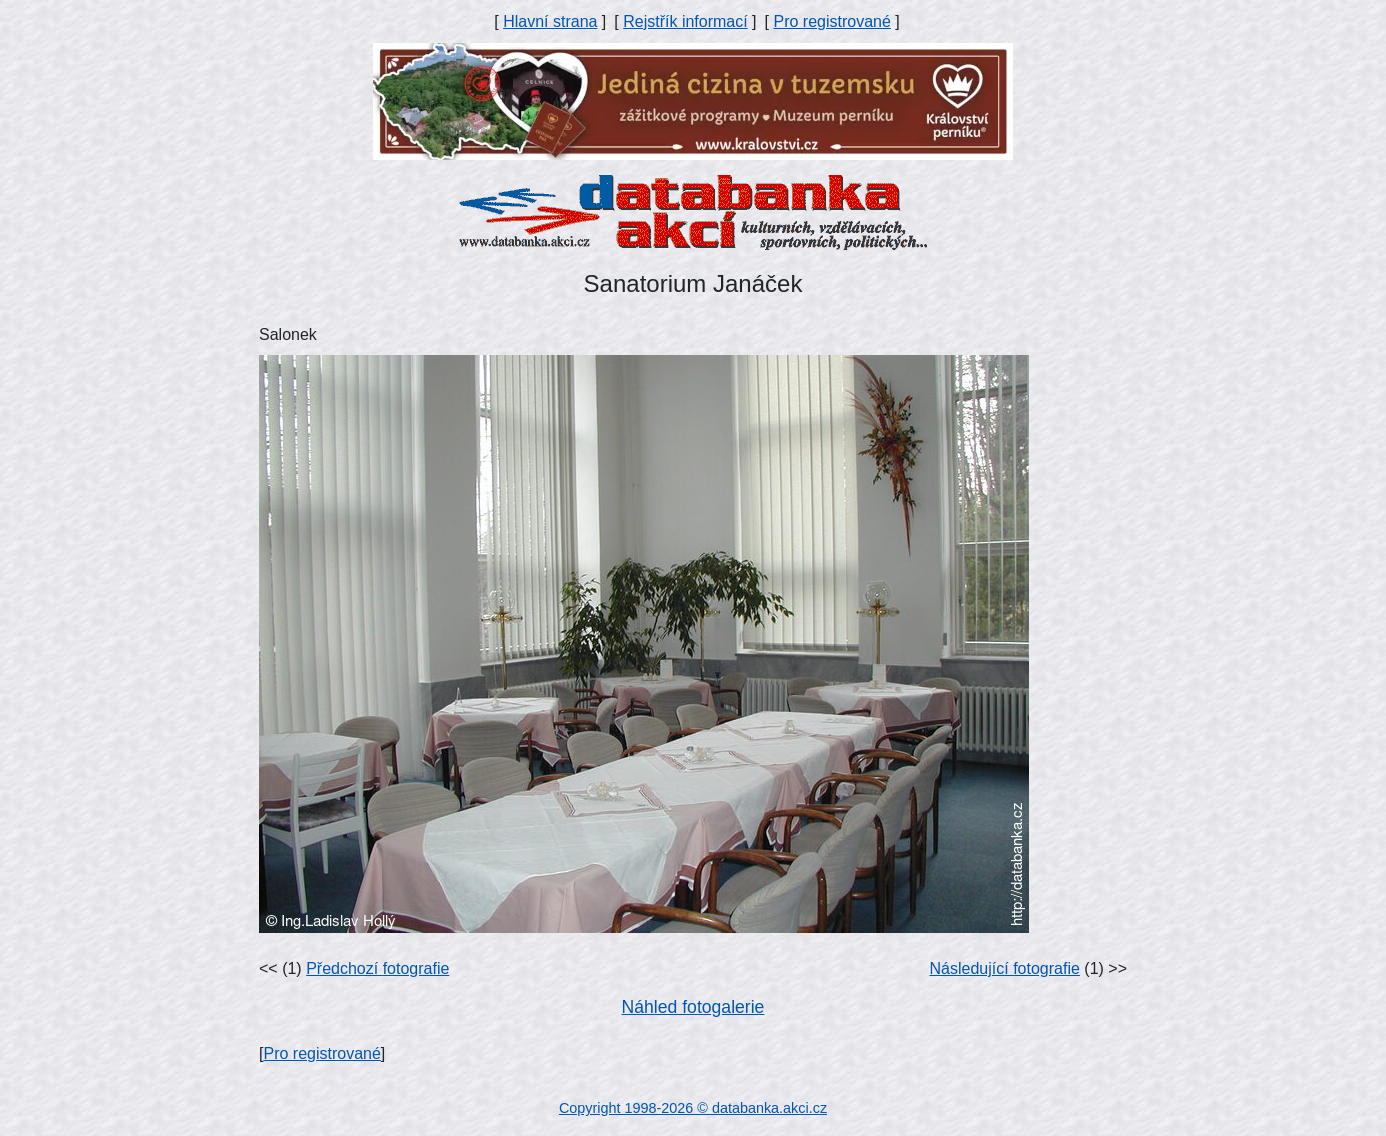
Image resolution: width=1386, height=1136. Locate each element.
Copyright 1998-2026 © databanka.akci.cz (693, 1108)
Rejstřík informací (685, 21)
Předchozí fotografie (377, 968)
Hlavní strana (550, 21)
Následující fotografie (1005, 968)
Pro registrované (831, 21)
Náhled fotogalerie (693, 1007)
